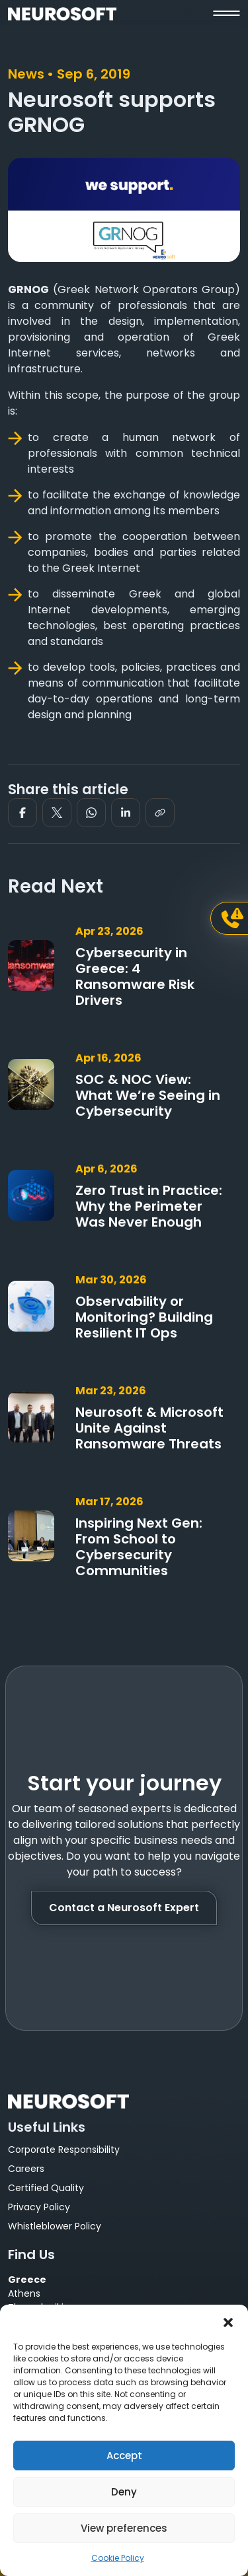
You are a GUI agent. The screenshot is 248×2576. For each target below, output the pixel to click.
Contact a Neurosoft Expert (124, 1907)
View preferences (124, 2528)
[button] (228, 2321)
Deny (124, 2492)
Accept (124, 2455)
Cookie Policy (117, 2557)
